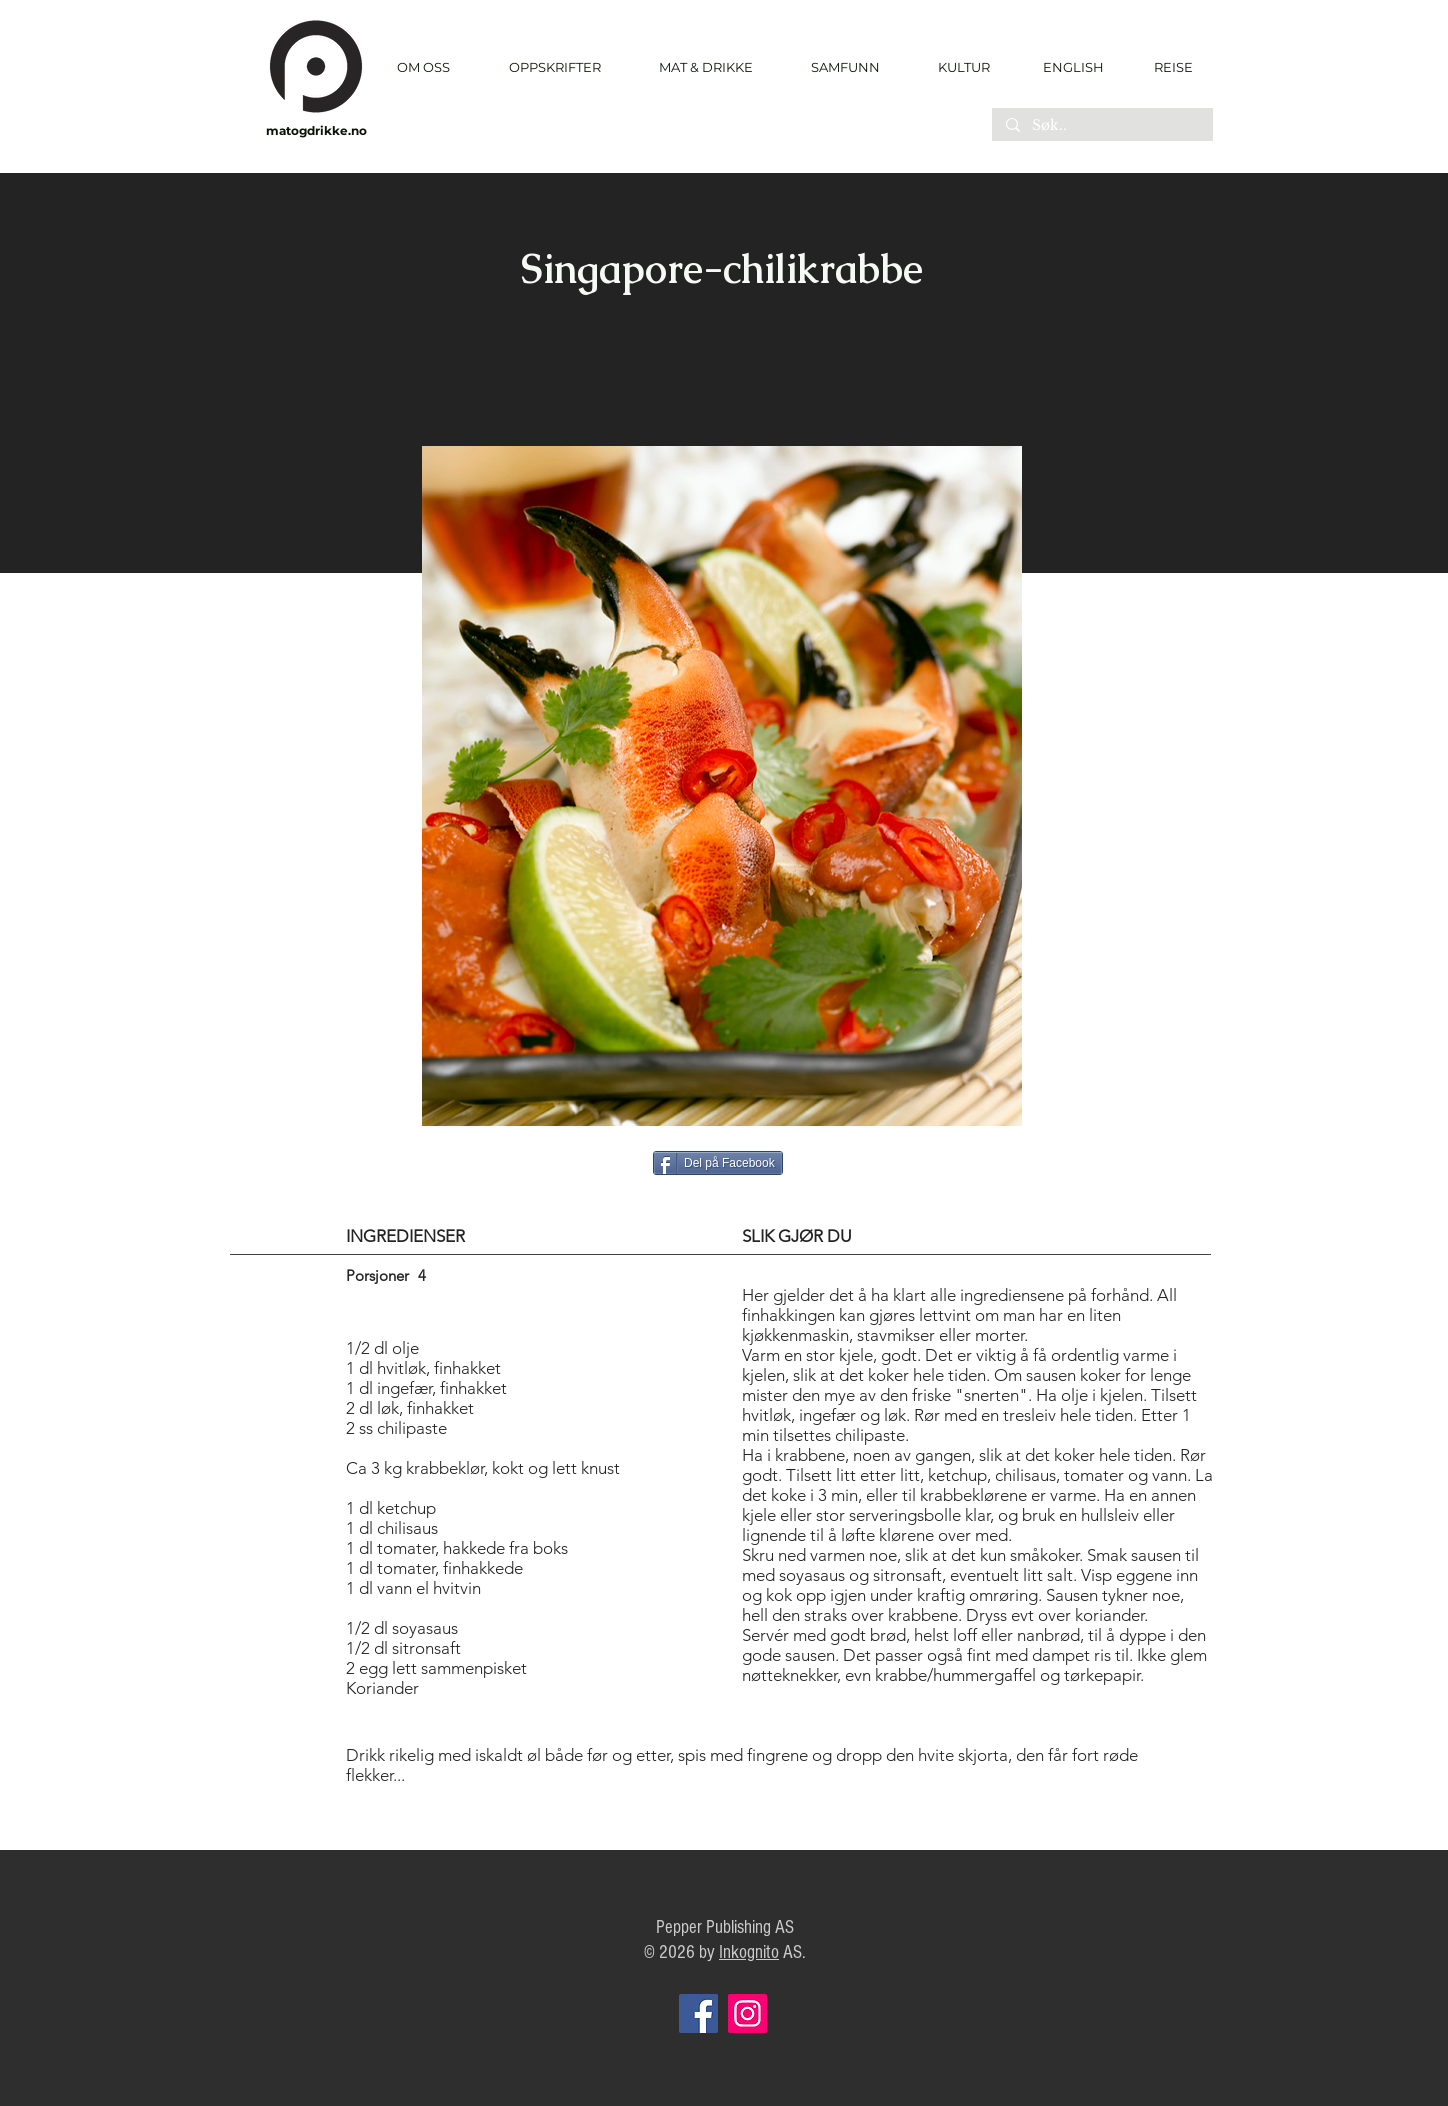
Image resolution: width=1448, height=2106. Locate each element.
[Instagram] (747, 2013)
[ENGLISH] (1072, 67)
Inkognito (749, 1952)
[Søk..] (1101, 126)
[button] (554, 67)
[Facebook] (698, 2013)
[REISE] (1166, 67)
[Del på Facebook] (718, 1163)
